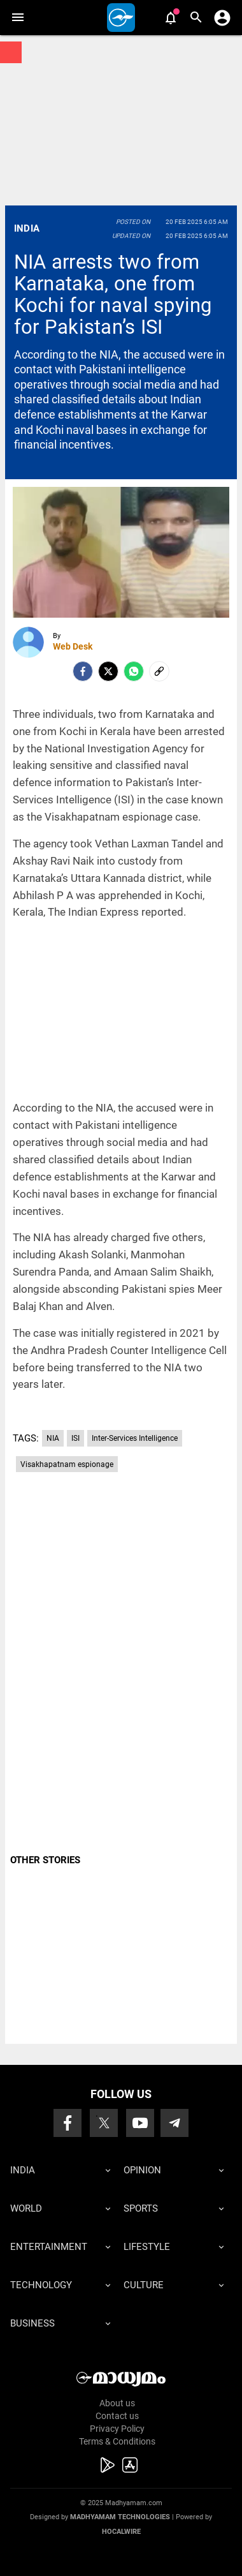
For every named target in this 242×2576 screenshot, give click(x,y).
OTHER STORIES (45, 1860)
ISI (75, 1438)
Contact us (117, 2416)
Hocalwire (121, 2532)
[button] (17, 17)
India (27, 228)
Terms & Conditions (117, 2441)
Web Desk (72, 646)
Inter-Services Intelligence (135, 1438)
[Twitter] (108, 671)
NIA (52, 1438)
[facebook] (83, 671)
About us (117, 2403)
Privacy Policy (117, 2428)
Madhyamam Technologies (120, 2517)
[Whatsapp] (134, 671)
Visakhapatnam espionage (66, 1464)
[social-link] (159, 671)
